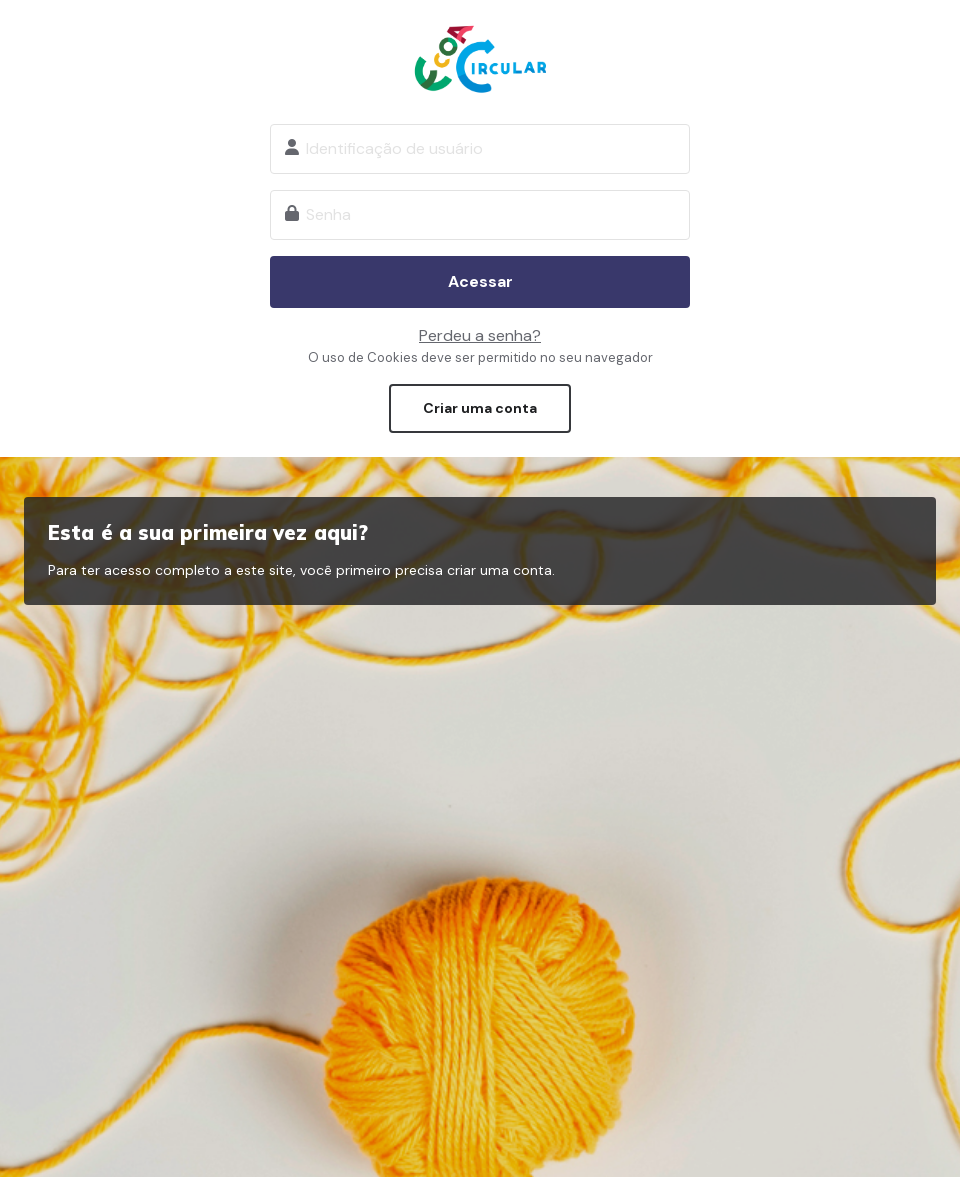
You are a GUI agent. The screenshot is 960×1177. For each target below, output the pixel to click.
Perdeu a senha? (480, 335)
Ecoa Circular (480, 59)
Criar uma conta (480, 408)
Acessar (480, 281)
